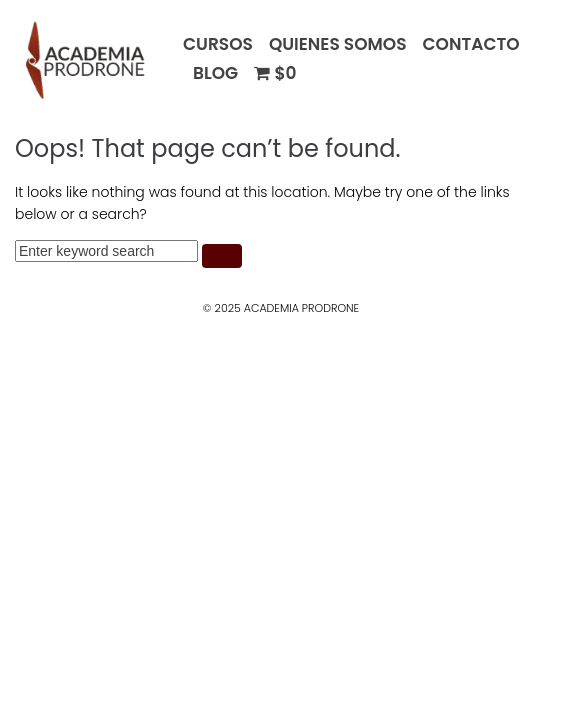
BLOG (215, 73)
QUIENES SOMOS (338, 44)
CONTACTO (471, 44)
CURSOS (218, 44)
